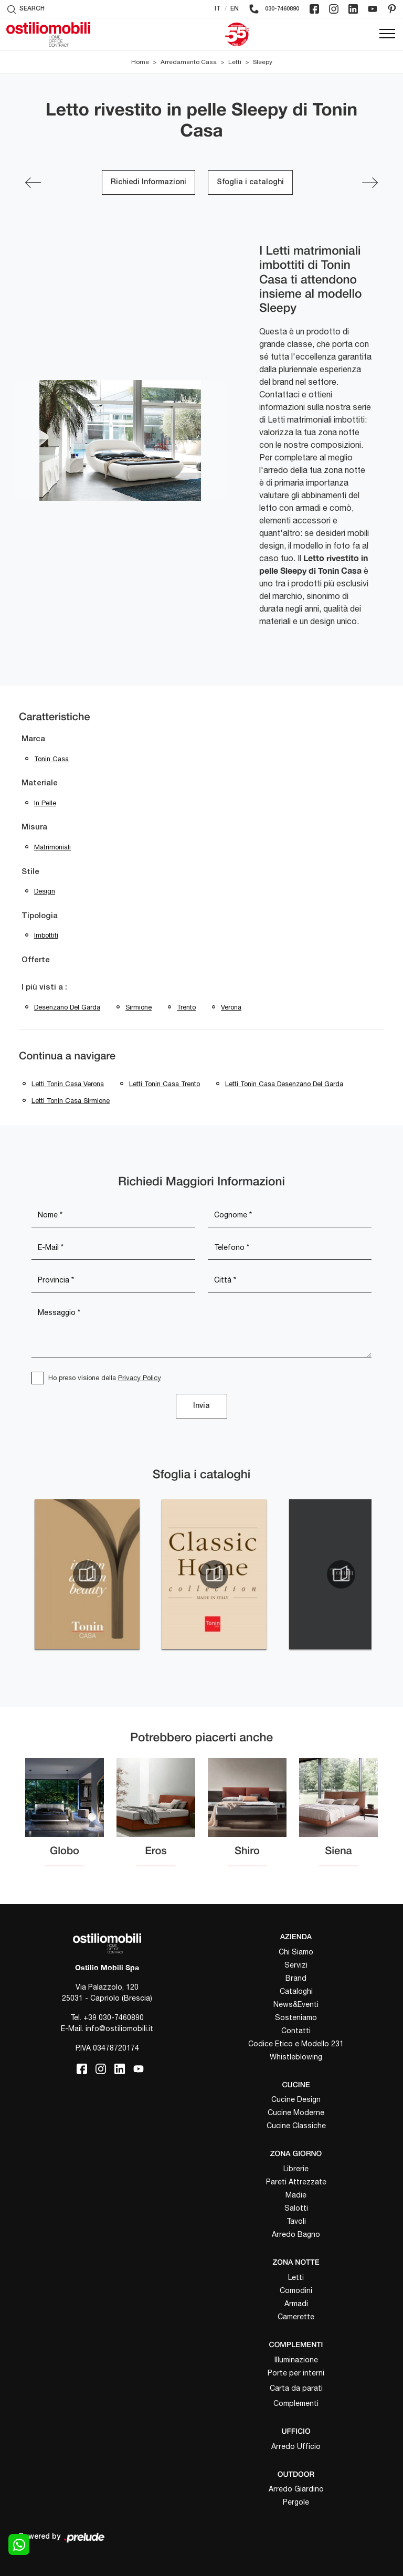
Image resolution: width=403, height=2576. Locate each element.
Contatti (296, 2030)
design (44, 891)
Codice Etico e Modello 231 (296, 2043)
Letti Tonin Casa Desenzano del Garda (284, 1084)
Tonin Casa (51, 759)
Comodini (296, 2290)
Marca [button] (33, 739)
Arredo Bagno (296, 2234)
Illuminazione (296, 2360)
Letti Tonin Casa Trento (164, 1084)
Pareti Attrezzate (296, 2182)
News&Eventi (296, 2004)
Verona (231, 1007)
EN (234, 9)
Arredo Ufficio (296, 2446)
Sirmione (138, 1007)
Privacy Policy (139, 1378)
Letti (234, 62)
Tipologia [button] (40, 916)
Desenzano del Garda (67, 1007)
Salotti (296, 2208)
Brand (295, 1978)
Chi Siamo (296, 1952)
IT (218, 9)
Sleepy (262, 62)
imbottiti (46, 935)
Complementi (296, 2403)
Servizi (295, 1965)
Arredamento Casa (189, 62)
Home (140, 62)
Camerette (296, 2316)
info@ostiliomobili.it (119, 2028)
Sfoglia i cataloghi (250, 182)
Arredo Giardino (296, 2489)
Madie (295, 2195)
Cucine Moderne (296, 2112)
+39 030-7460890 (113, 2017)
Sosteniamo (296, 2017)
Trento (186, 1007)
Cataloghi (296, 1991)
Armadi (296, 2303)
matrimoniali (52, 847)
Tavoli (296, 2221)
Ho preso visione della (104, 1378)
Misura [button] (34, 827)
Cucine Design (296, 2099)
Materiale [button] (40, 783)
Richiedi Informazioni (148, 182)
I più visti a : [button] (44, 987)
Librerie (296, 2168)
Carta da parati (296, 2388)
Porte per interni (296, 2373)
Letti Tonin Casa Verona (67, 1084)
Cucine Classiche (296, 2125)
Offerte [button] (36, 960)
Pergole (296, 2502)
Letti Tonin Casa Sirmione (70, 1101)
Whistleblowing (296, 2057)
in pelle (45, 803)
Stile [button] (30, 872)
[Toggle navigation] (387, 34)
